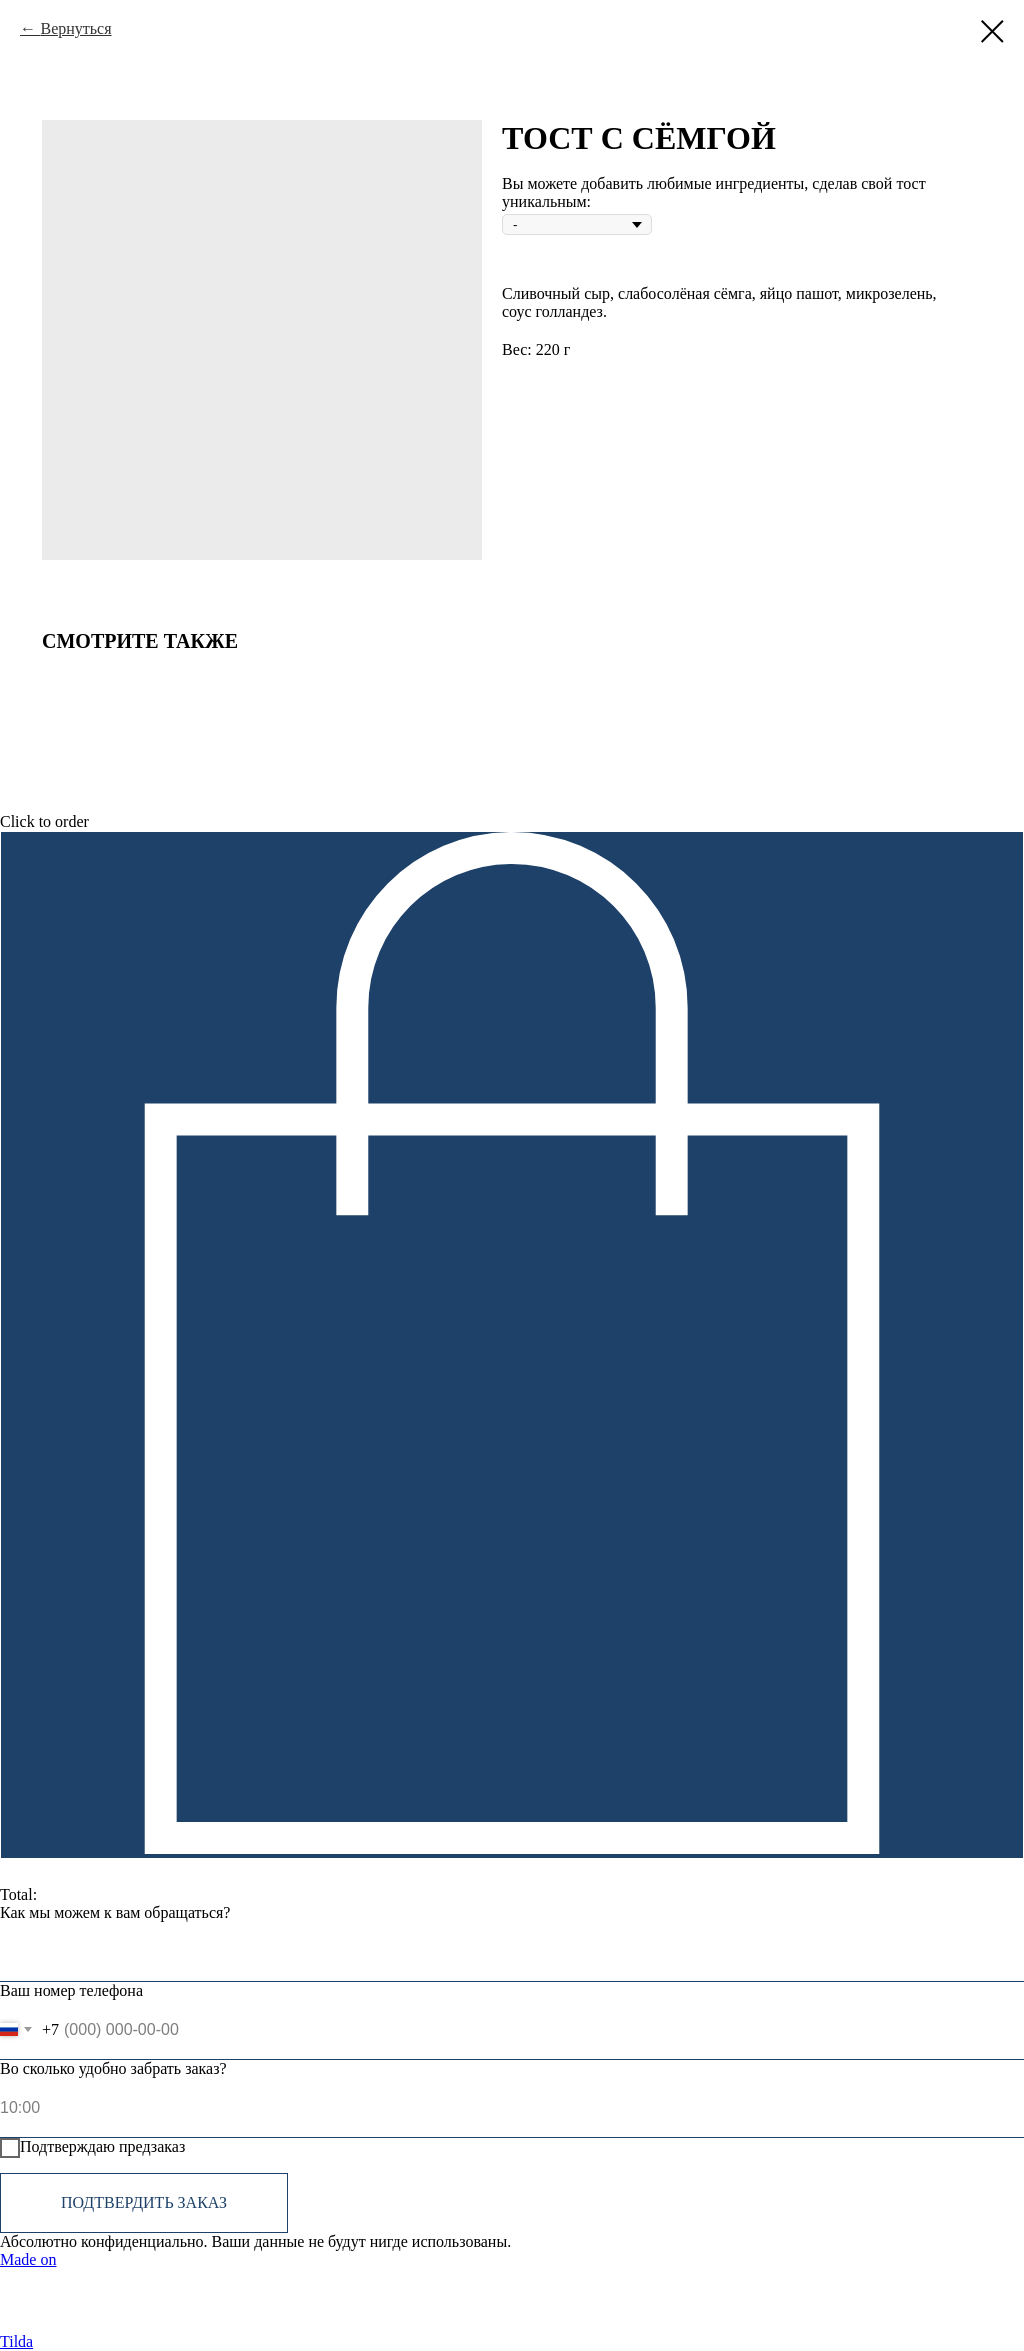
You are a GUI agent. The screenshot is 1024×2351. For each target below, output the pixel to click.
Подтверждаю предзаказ (92, 2148)
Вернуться (75, 28)
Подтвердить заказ (144, 2202)
